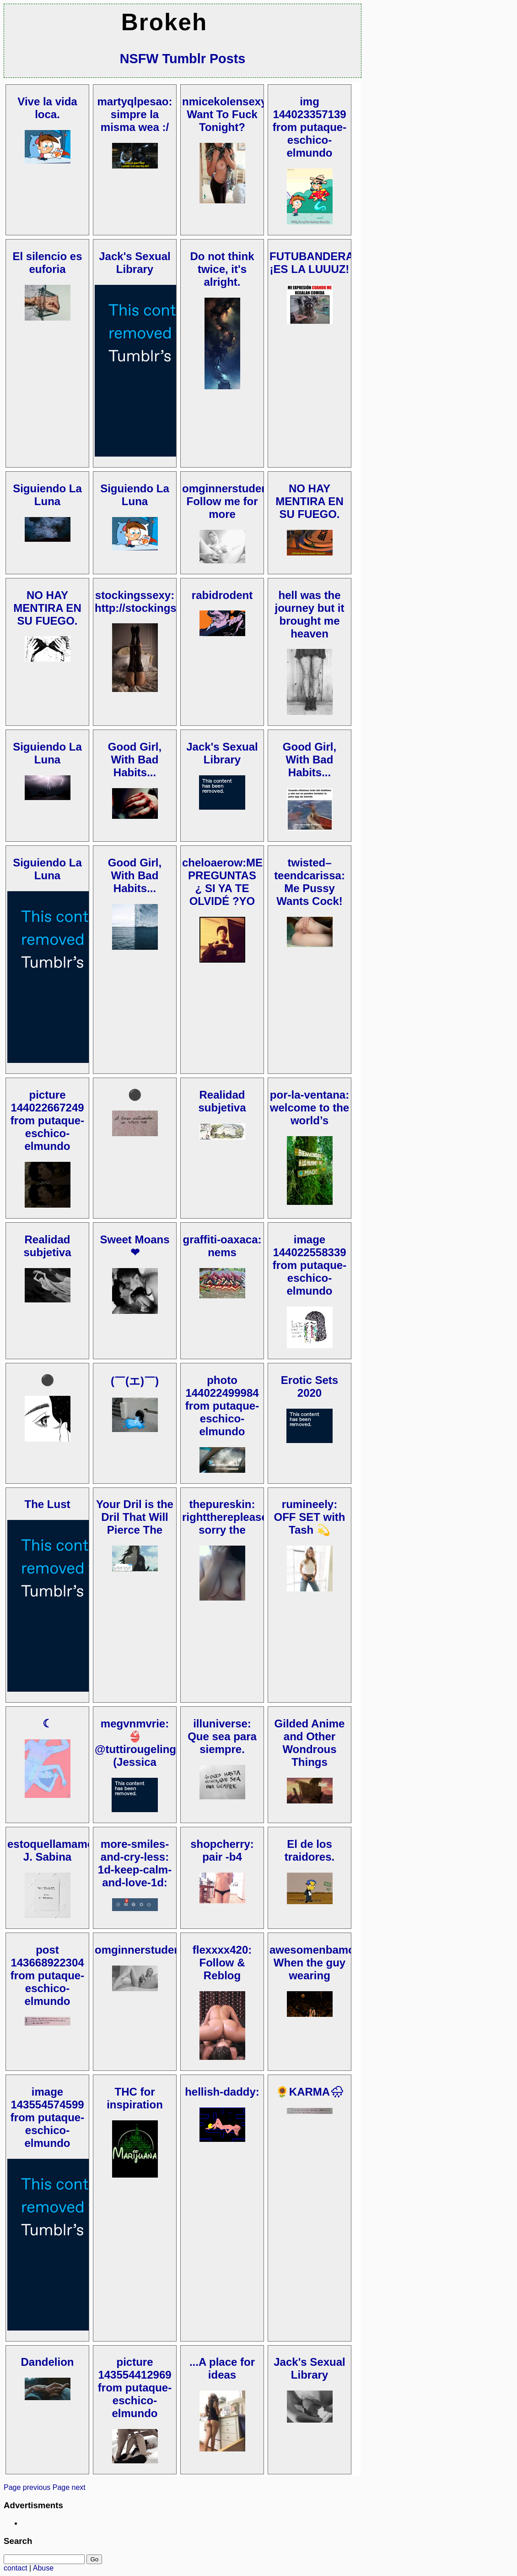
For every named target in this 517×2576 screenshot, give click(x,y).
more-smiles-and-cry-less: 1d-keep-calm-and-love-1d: (135, 1863)
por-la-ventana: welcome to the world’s (309, 1108)
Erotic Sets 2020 (309, 1386)
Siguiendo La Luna (47, 494)
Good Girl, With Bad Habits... (135, 760)
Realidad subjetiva (222, 1101)
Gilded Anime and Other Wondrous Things (310, 1742)
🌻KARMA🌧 (309, 2092)
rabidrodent (222, 595)
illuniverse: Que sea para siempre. (222, 1736)
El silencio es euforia (47, 262)
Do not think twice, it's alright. (222, 269)
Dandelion (47, 2362)
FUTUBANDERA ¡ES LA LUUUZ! (311, 262)
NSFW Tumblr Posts (183, 58)
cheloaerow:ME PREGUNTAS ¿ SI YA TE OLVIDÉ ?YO (222, 881)
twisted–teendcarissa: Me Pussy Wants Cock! (309, 881)
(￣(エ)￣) (135, 1381)
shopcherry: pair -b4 (222, 1850)
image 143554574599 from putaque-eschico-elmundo (47, 2117)
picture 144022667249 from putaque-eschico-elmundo (47, 1120)
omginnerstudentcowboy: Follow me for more (249, 501)
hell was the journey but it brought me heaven (310, 614)
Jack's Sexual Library (135, 262)
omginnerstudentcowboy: (162, 1950)
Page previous (27, 2487)
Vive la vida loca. (47, 107)
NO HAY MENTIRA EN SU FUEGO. (309, 501)
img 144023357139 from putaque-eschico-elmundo (309, 127)
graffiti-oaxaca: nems (222, 1245)
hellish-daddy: (222, 2092)
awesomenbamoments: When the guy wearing (330, 1963)
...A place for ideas (222, 2368)
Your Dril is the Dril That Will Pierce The (134, 1517)
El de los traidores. (309, 1850)
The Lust (47, 1504)
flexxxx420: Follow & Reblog (222, 1963)
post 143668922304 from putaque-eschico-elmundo (47, 1975)
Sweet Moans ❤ (134, 1245)
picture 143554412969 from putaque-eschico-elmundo (135, 2387)
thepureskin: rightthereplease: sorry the (226, 1517)
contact (15, 2568)
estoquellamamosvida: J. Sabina (66, 1850)
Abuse (43, 2568)
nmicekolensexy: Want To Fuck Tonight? (226, 114)
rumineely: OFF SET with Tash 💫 (309, 1517)
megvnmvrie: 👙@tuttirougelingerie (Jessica (145, 1742)
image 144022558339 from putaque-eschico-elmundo (309, 1265)
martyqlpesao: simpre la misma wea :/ (134, 114)
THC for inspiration (135, 2098)
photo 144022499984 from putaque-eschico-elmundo (222, 1406)
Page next (69, 2487)
